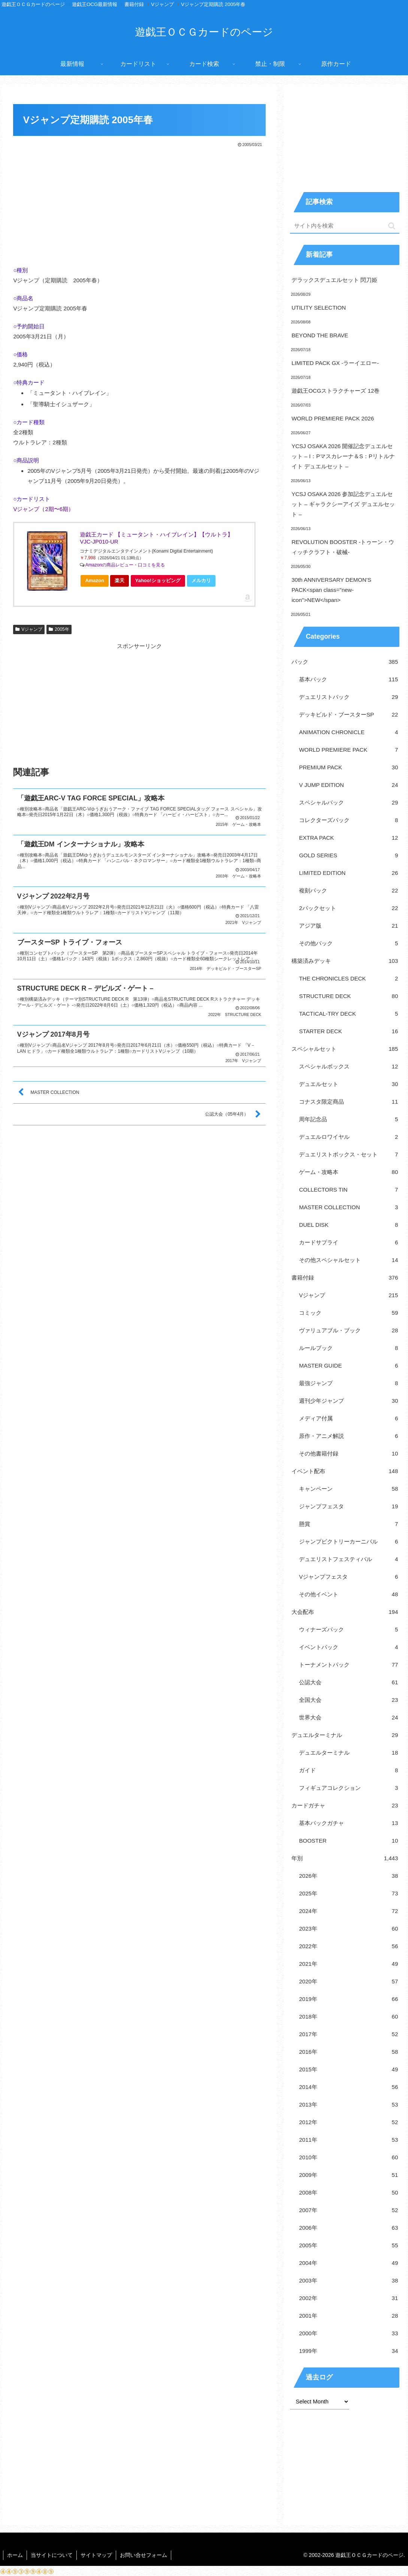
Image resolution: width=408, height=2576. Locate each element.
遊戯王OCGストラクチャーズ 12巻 (335, 390)
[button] (391, 226)
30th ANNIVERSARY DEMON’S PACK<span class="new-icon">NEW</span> (331, 590)
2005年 (59, 629)
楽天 (119, 580)
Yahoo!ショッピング (160, 582)
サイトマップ (96, 2555)
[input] (344, 226)
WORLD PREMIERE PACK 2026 (332, 418)
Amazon (94, 580)
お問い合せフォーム (143, 2555)
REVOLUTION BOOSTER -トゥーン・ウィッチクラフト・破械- (342, 547)
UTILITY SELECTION (318, 307)
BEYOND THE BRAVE (319, 335)
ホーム (15, 2555)
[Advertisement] (139, 204)
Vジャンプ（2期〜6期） (43, 509)
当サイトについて (52, 2555)
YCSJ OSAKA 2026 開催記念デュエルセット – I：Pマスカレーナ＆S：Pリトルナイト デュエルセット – (343, 456)
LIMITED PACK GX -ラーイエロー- (335, 363)
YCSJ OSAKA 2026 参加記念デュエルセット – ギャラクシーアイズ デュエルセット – (343, 504)
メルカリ (201, 580)
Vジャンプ (28, 629)
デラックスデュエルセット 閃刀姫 (334, 280)
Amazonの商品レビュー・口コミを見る (125, 565)
